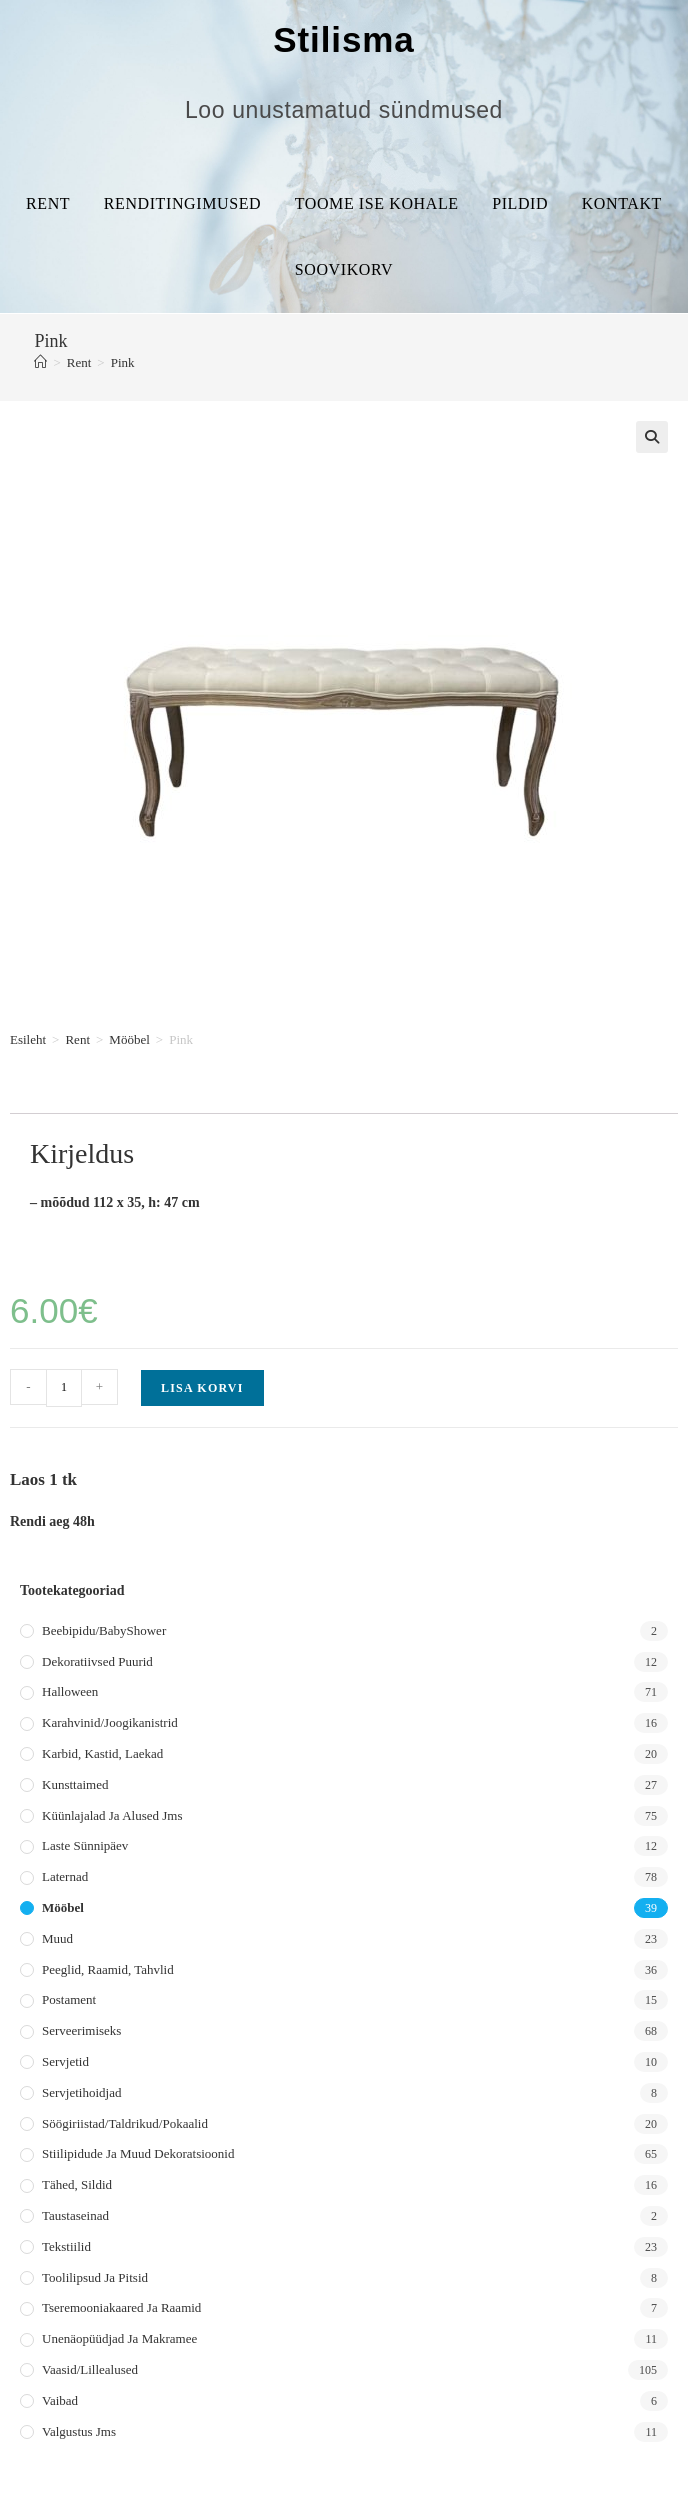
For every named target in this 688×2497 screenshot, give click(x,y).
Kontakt (622, 203)
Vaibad (60, 2400)
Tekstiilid (66, 2246)
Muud (57, 1938)
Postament (69, 1999)
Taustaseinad (75, 2215)
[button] (652, 437)
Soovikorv (344, 269)
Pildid (520, 203)
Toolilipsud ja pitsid (95, 2277)
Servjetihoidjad (81, 2092)
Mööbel (129, 1039)
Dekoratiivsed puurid (97, 1661)
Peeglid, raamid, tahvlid (108, 1969)
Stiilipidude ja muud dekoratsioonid (138, 2153)
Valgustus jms (79, 2431)
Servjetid (65, 2061)
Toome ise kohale (377, 203)
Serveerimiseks (81, 2030)
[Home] (40, 362)
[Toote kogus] (64, 1388)
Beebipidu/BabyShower (104, 1630)
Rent (48, 203)
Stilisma (343, 39)
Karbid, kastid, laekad (102, 1753)
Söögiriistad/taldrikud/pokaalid (125, 2123)
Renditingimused (182, 203)
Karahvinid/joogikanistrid (110, 1722)
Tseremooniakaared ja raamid (121, 2307)
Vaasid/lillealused (90, 2369)
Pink (123, 362)
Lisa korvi (202, 1388)
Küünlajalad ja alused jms (112, 1815)
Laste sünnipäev (85, 1845)
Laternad (65, 1876)
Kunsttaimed (75, 1784)
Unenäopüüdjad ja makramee (119, 2338)
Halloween (70, 1691)
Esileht (28, 1039)
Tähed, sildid (77, 2184)
